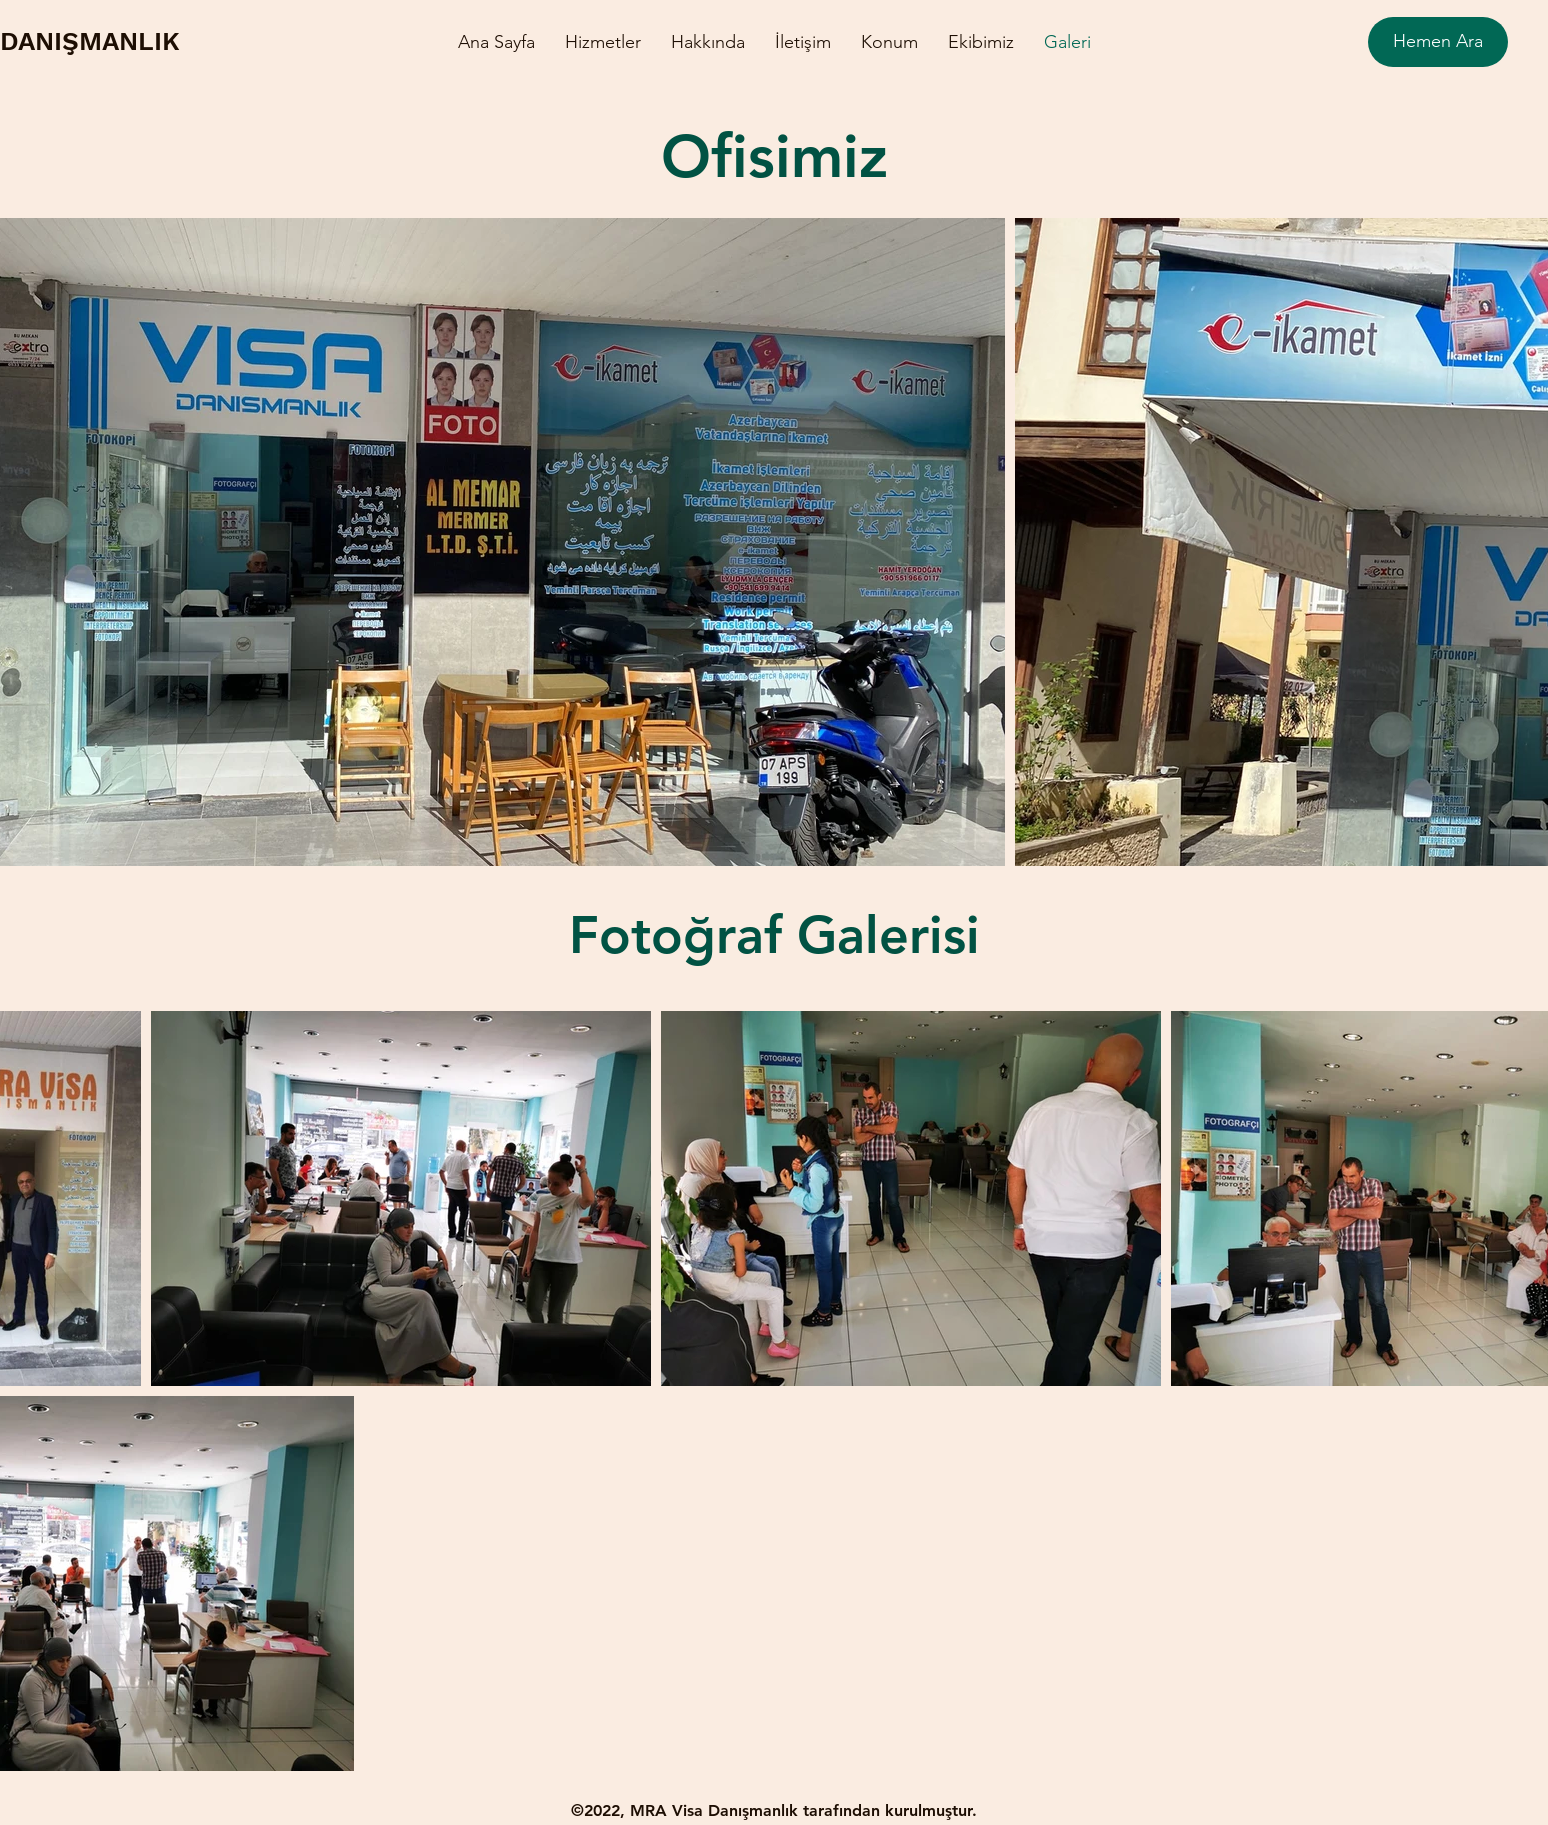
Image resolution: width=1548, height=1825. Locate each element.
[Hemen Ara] (1438, 42)
